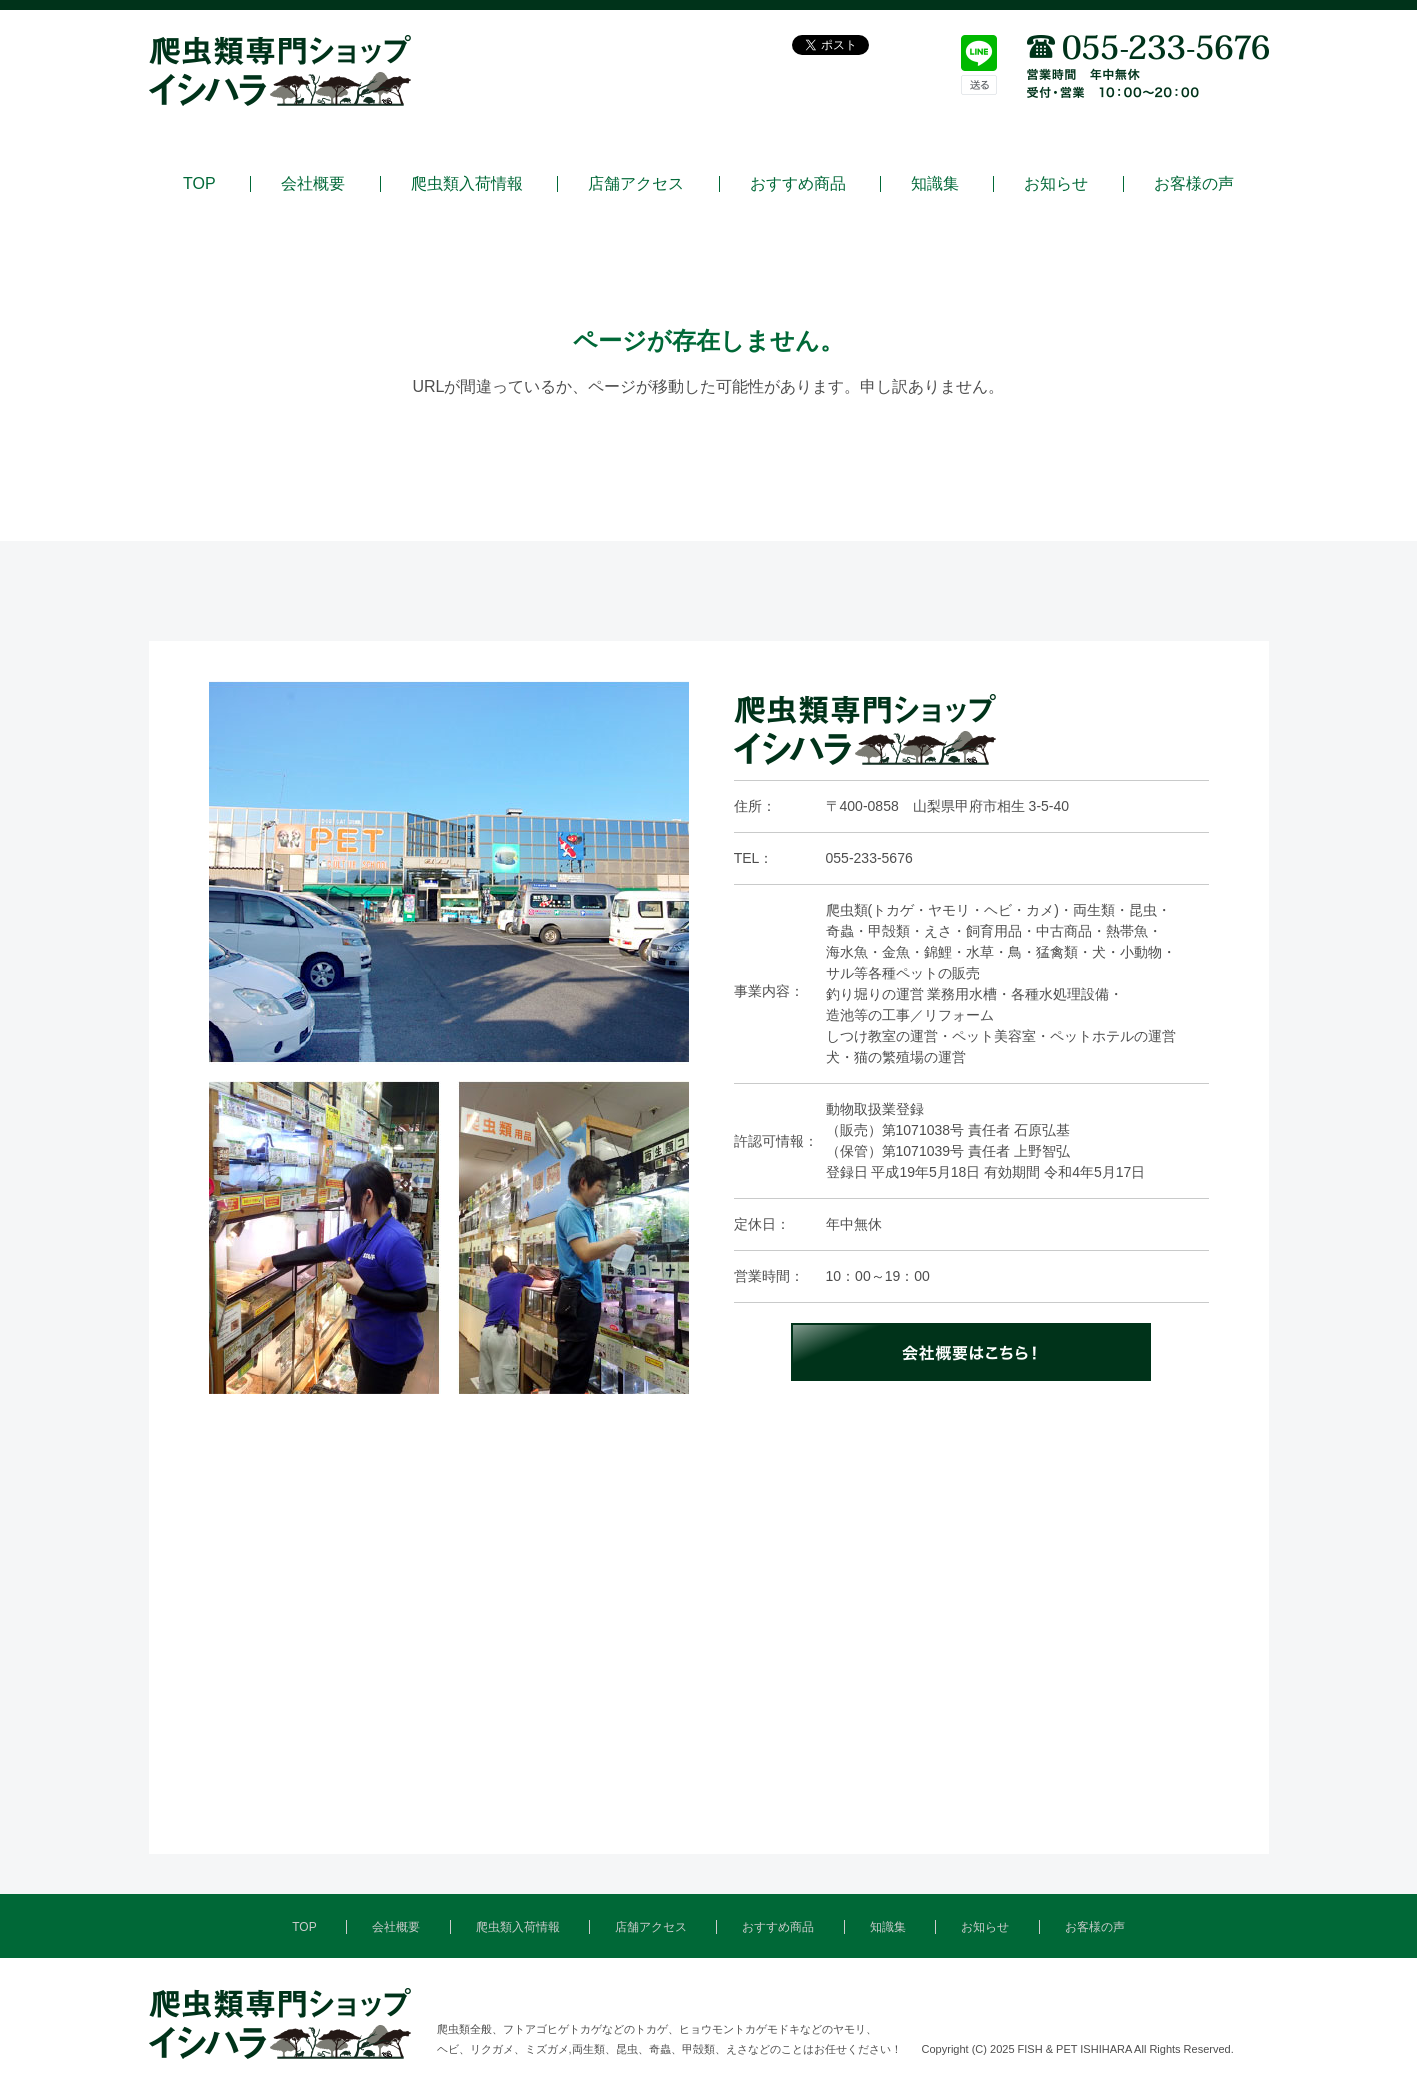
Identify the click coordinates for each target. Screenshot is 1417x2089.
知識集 (935, 184)
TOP (199, 184)
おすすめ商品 (798, 184)
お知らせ (1056, 184)
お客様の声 (1194, 184)
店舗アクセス (636, 184)
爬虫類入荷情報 (467, 184)
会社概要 (313, 184)
